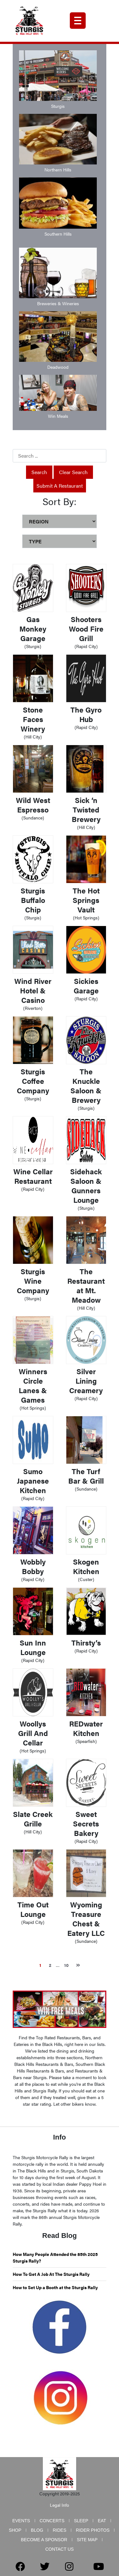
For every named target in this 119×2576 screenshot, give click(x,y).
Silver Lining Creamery (86, 1380)
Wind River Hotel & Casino (32, 990)
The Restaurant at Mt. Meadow (86, 1285)
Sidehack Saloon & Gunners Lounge (86, 1185)
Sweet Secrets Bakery (86, 1823)
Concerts (52, 2520)
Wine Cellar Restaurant (33, 1176)
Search (39, 472)
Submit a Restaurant (59, 485)
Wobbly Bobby (33, 1566)
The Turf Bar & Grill (86, 1476)
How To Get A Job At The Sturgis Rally (51, 2274)
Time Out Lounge (33, 1909)
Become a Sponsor (44, 2539)
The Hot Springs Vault (86, 900)
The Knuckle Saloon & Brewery (86, 1085)
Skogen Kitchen (86, 1566)
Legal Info (59, 2505)
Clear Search (73, 472)
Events (21, 2520)
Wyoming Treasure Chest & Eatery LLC (86, 1918)
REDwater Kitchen (86, 1728)
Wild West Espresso (33, 805)
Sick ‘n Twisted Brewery (86, 809)
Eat (102, 2520)
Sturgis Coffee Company (33, 1081)
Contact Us (59, 2549)
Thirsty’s (86, 1642)
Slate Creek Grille (33, 1819)
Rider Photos (92, 2530)
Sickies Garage (86, 986)
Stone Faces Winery (33, 719)
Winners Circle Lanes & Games (33, 1385)
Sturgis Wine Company (33, 1280)
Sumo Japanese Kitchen (33, 1480)
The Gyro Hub (86, 714)
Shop (15, 2530)
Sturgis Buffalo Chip (33, 900)
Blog (37, 2530)
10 (66, 1965)
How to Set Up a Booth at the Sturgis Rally (55, 2287)
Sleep (81, 2520)
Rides (59, 2530)
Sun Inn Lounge (33, 1647)
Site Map (87, 2539)
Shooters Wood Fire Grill (86, 628)
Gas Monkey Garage (32, 628)
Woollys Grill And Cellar (33, 1733)
